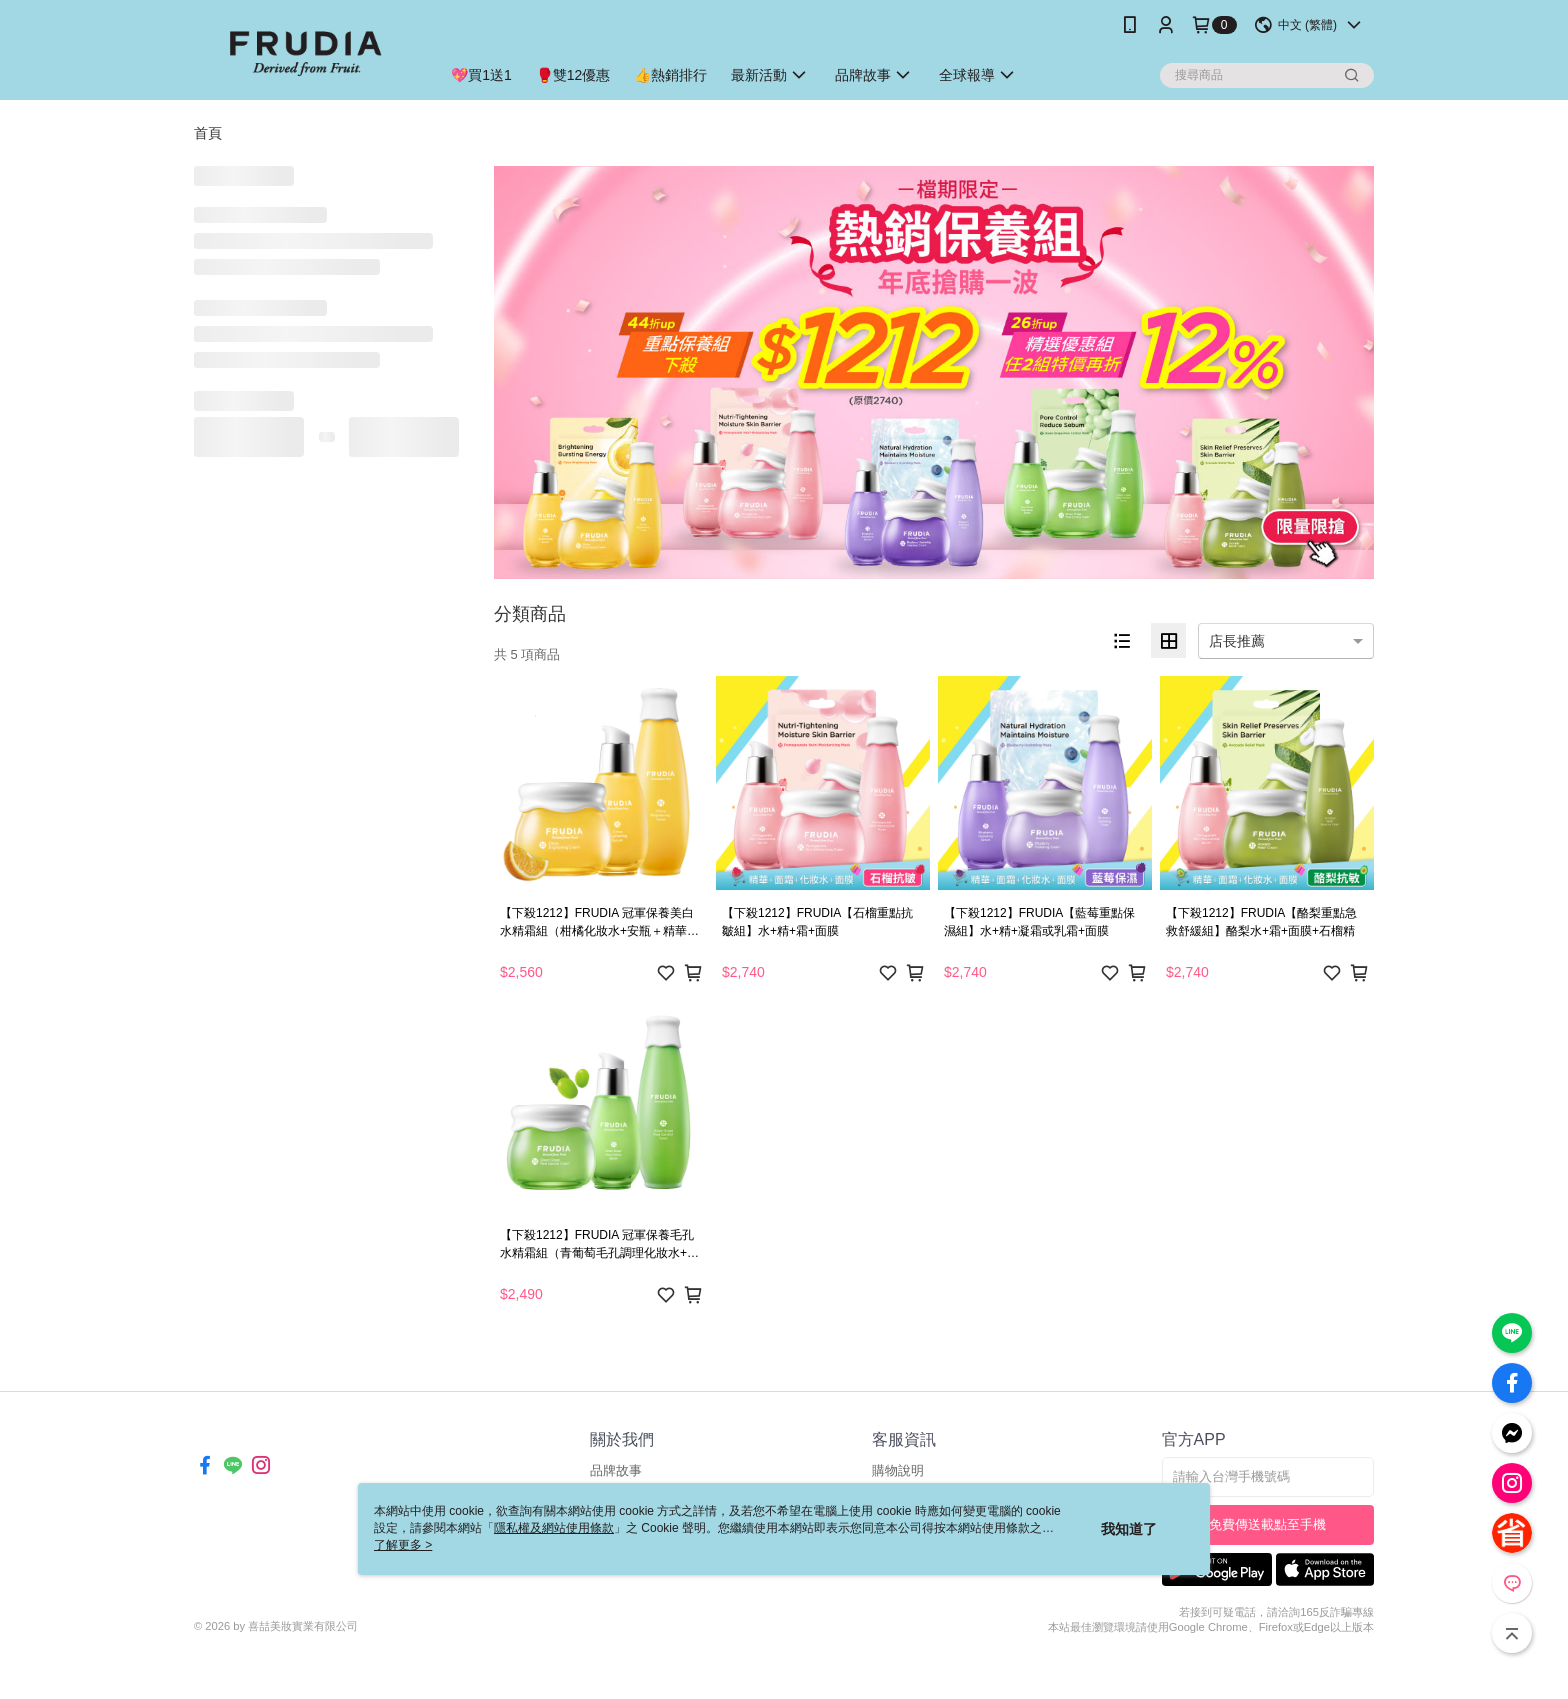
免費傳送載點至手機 (1267, 1524)
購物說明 (898, 1470)
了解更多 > (403, 1545)
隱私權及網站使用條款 (554, 1528)
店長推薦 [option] (1237, 641)
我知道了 (1129, 1529)
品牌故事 (616, 1470)
